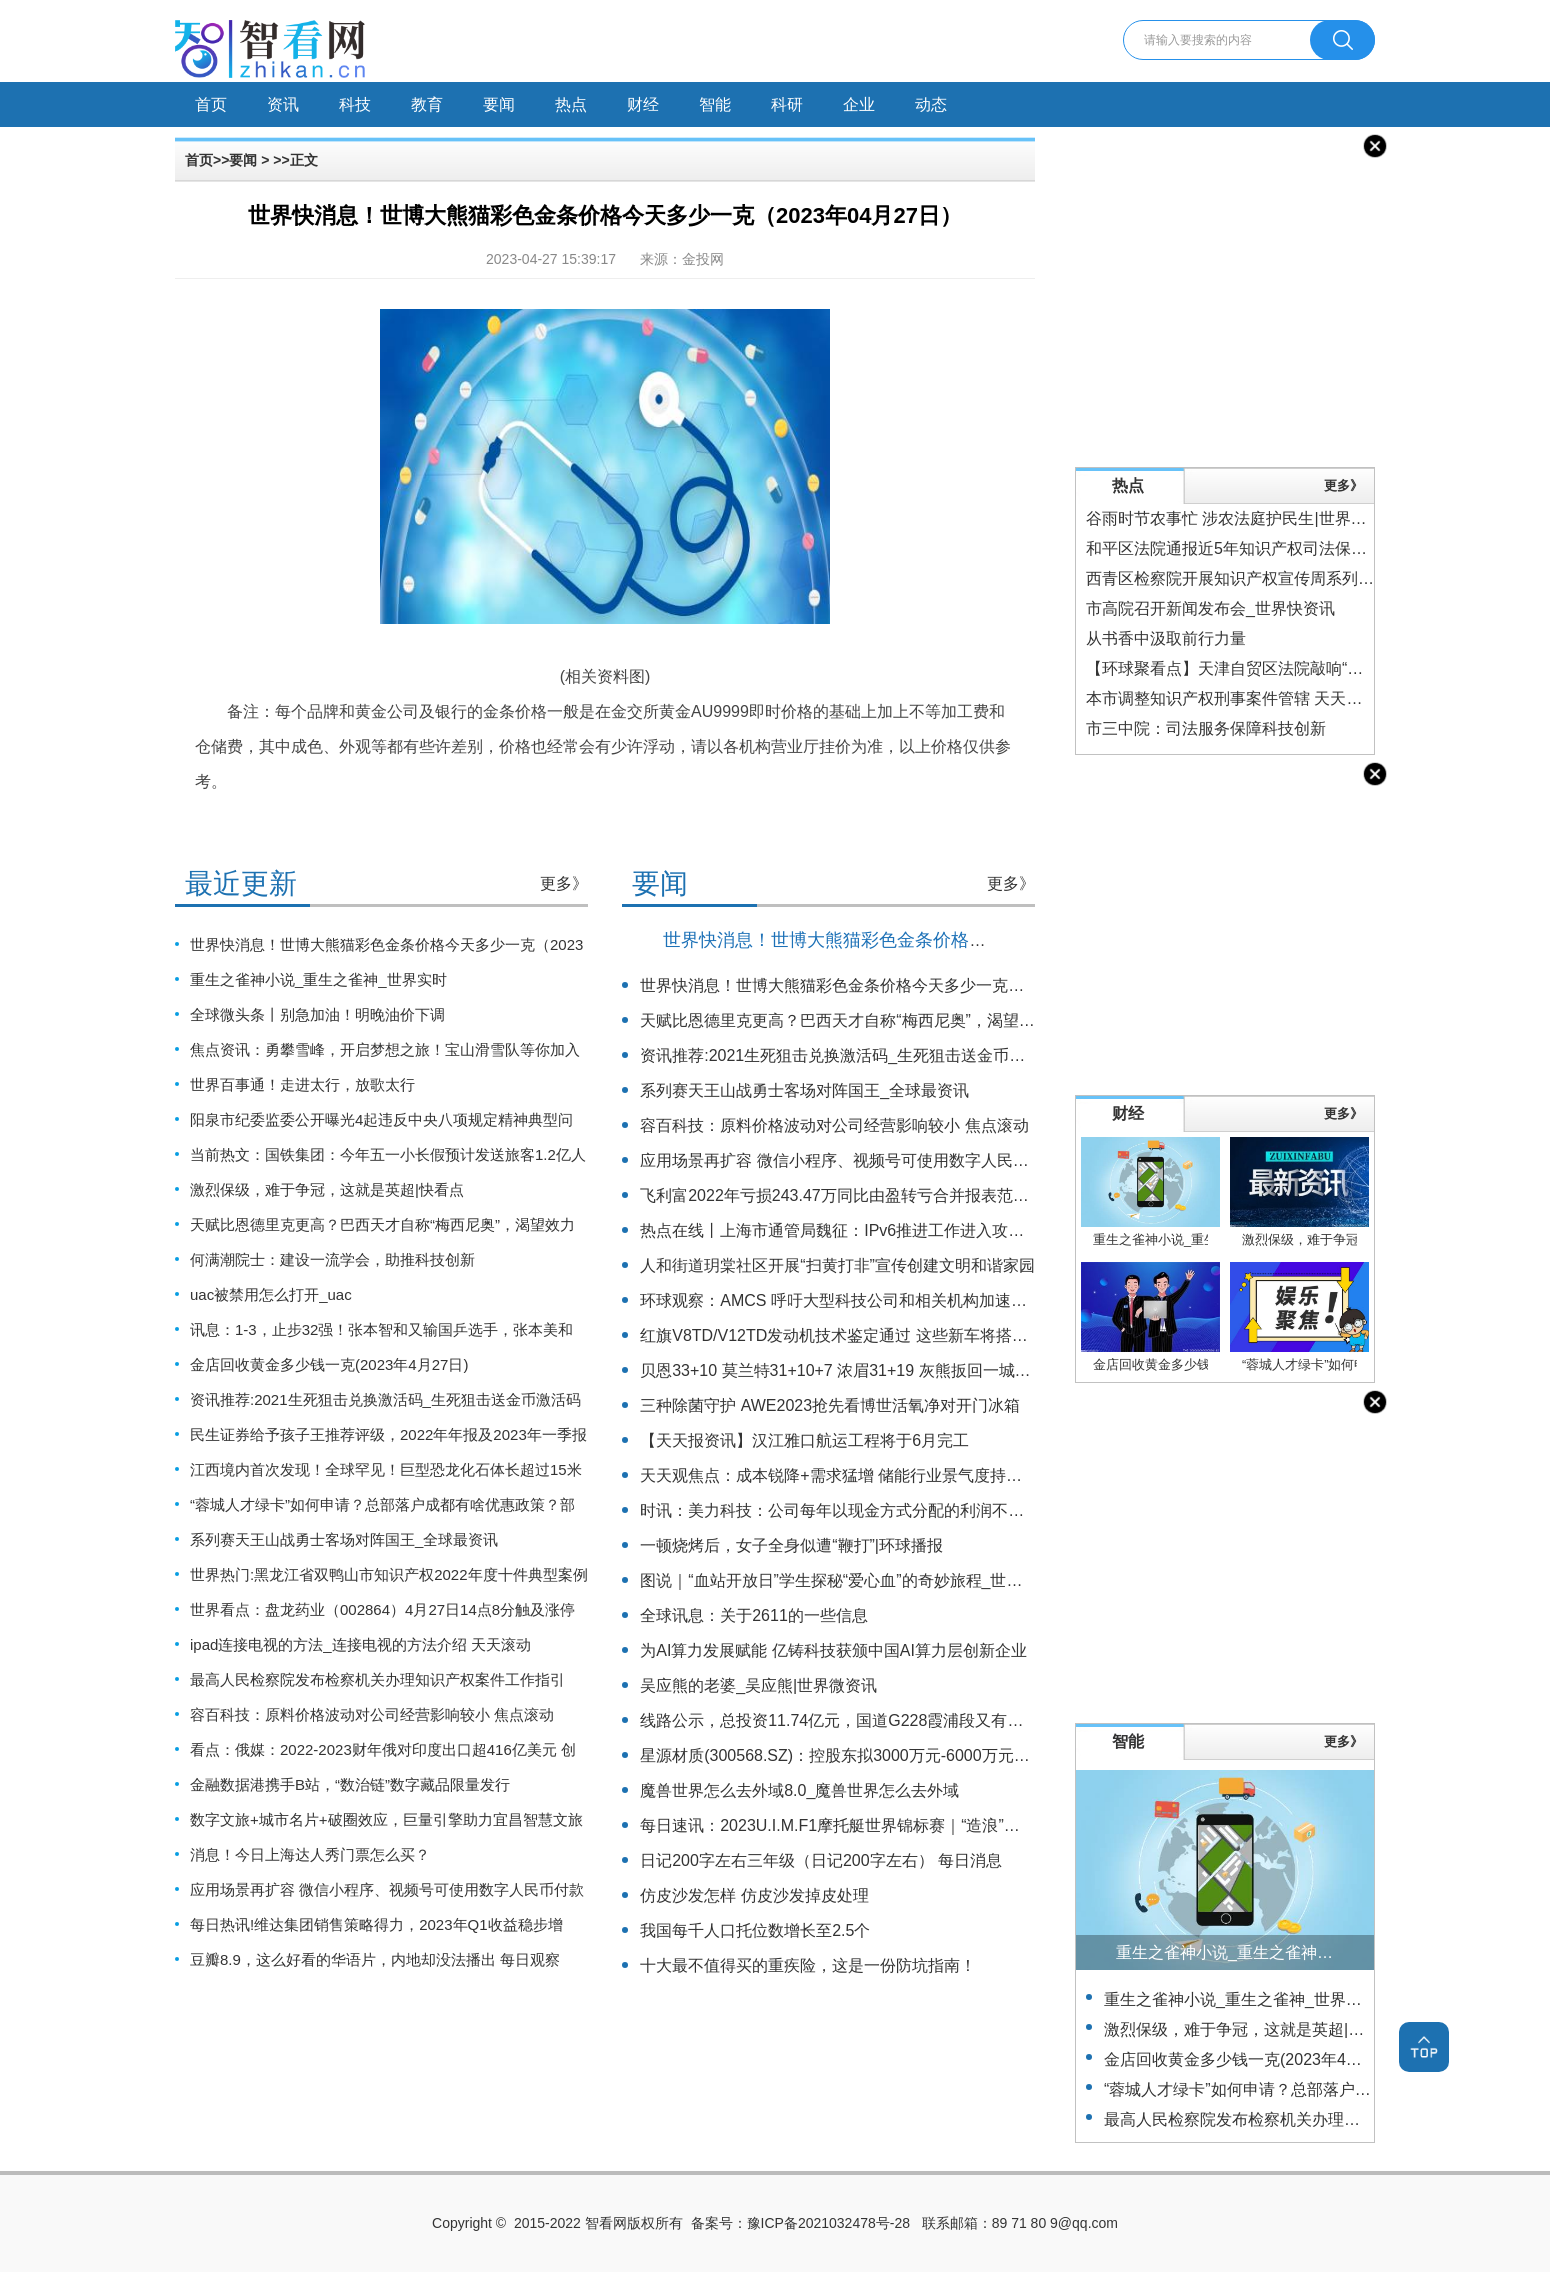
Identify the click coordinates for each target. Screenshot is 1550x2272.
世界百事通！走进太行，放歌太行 (302, 1084)
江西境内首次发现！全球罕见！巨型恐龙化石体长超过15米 (386, 1469)
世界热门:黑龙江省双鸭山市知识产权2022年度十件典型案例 (389, 1574)
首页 (211, 104)
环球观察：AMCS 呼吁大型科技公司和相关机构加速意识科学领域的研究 (897, 1300)
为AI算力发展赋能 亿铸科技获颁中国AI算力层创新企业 (833, 1650)
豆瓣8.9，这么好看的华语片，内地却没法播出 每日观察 (375, 1959)
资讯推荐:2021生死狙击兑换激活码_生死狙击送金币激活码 (385, 1399)
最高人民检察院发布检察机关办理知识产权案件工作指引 (377, 1679)
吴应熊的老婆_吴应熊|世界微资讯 (758, 1685)
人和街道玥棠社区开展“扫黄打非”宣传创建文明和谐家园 (837, 1265)
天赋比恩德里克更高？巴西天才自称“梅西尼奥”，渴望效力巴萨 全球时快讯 (903, 1020)
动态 (931, 104)
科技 (355, 104)
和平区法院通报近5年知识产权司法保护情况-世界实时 (1277, 548)
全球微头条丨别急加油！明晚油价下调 (317, 1014)
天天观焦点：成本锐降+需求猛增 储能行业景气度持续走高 (847, 1475)
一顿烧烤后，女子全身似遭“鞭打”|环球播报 (791, 1545)
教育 (427, 104)
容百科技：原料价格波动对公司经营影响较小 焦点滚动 (372, 1714)
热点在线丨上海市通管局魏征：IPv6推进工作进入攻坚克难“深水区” (877, 1230)
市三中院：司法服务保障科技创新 (1206, 728)
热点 (571, 104)
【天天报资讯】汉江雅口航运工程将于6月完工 (804, 1440)
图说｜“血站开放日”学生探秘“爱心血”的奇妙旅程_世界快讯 (847, 1580)
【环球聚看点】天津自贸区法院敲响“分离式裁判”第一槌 (1283, 668)
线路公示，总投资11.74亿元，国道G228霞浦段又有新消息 (847, 1720)
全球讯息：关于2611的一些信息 (754, 1615)
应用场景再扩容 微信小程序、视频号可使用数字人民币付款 (387, 1889)
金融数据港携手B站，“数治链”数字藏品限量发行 (350, 1784)
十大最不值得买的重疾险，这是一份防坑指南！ (808, 1965)
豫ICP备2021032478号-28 (828, 2223)
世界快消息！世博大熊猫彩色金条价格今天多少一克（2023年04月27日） (955, 940)
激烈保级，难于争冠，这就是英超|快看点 (327, 1189)
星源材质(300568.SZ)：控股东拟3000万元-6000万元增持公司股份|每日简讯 (909, 1755)
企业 (859, 104)
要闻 (499, 104)
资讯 (283, 104)
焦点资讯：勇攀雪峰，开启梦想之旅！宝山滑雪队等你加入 (385, 1049)
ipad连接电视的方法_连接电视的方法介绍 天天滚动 (360, 1644)
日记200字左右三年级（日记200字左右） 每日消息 (821, 1860)
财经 (643, 104)
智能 (715, 104)
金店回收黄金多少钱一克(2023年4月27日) (329, 1364)
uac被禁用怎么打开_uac (271, 1294)
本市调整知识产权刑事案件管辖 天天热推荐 (1240, 698)
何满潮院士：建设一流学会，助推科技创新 (332, 1259)
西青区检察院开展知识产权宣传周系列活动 (1238, 578)
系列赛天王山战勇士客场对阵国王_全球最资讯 (344, 1539)
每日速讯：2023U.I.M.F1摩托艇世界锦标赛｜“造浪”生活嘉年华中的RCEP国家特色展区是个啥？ (980, 1825)
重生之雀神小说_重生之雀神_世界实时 (318, 979)
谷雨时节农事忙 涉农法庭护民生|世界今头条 (1242, 518)
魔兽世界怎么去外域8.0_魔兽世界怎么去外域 (799, 1790)
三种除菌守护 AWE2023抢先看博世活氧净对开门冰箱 (830, 1405)
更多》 (564, 883)
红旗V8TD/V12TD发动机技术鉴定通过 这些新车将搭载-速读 (852, 1335)
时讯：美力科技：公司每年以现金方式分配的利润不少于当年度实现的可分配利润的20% (952, 1510)
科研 (787, 104)
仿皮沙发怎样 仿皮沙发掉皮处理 (754, 1895)
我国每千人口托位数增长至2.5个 (755, 1930)
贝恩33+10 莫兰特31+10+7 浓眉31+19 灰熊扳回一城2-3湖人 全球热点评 (897, 1370)
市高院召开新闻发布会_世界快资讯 (1210, 608)
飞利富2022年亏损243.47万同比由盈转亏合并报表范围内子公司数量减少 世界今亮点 (940, 1195)
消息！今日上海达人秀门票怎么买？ (310, 1854)
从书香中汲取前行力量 (1166, 638)
